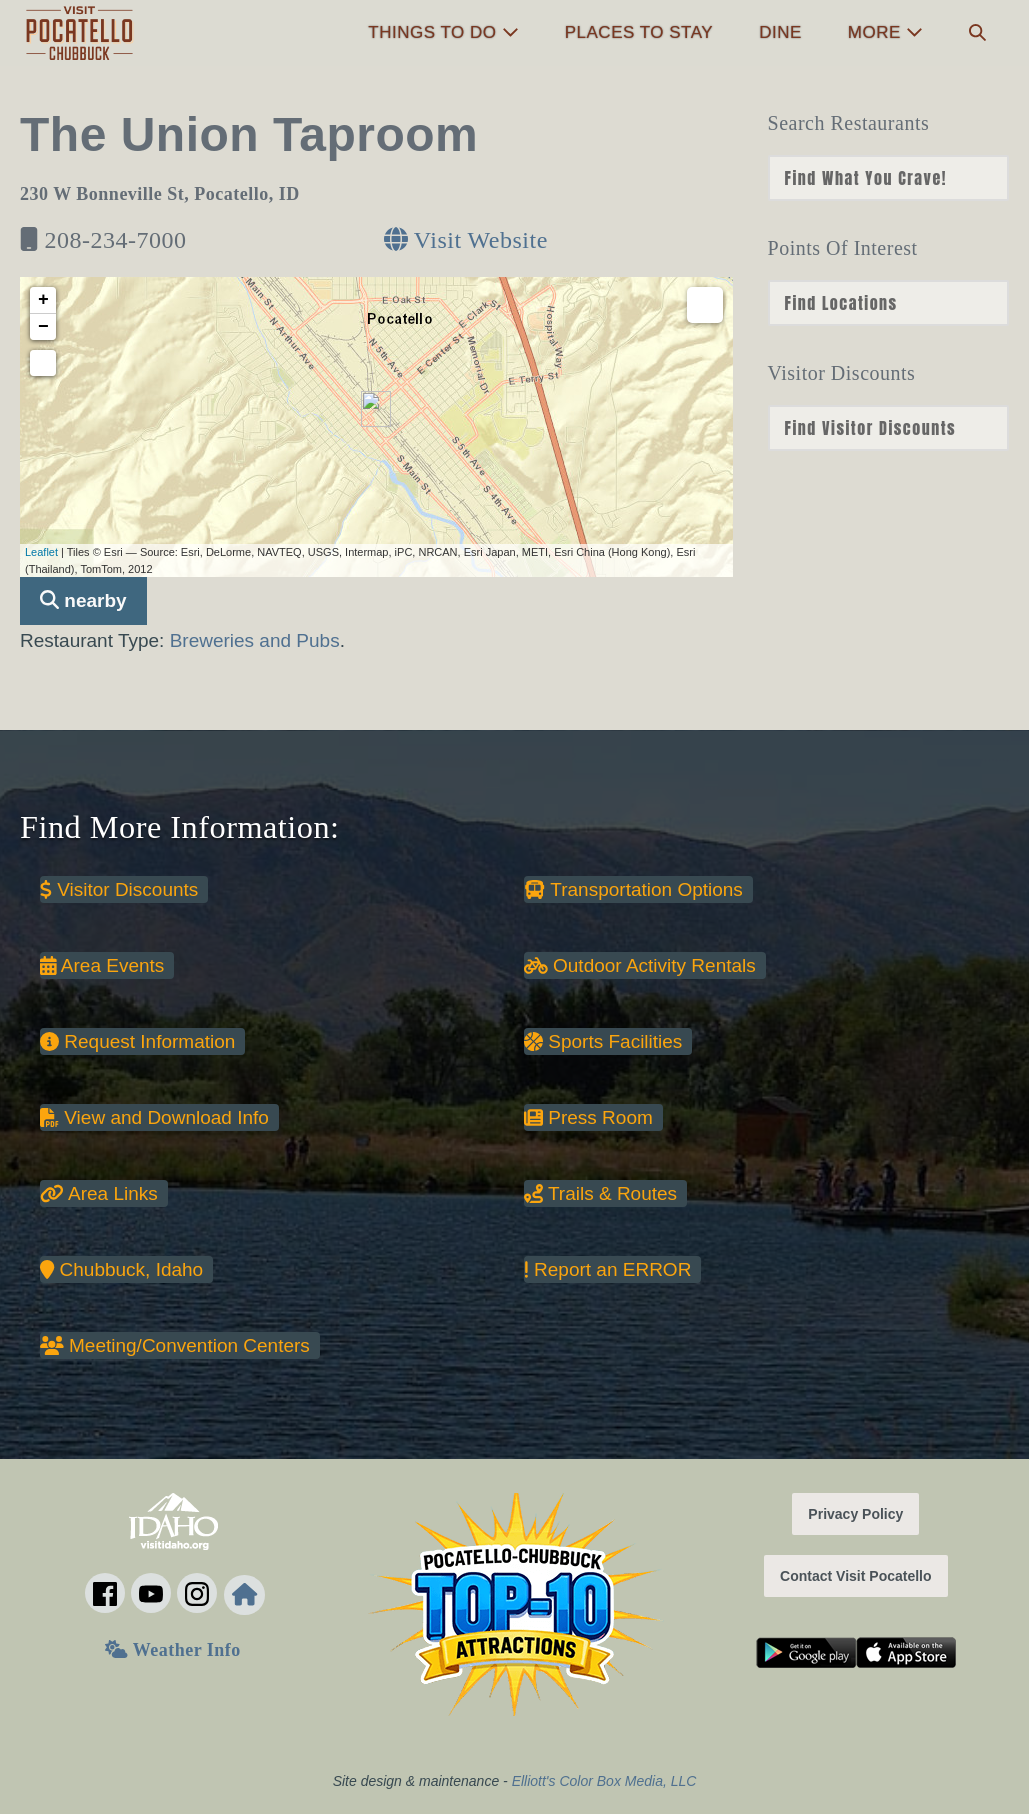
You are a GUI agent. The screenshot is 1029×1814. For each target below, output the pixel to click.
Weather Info (172, 1650)
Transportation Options (633, 889)
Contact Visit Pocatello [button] (855, 1576)
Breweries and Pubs (255, 640)
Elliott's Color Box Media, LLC (604, 1781)
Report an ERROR (607, 1269)
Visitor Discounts (119, 889)
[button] (977, 33)
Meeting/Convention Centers (175, 1345)
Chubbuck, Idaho (121, 1269)
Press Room (588, 1117)
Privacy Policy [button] (855, 1514)
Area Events (102, 965)
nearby (83, 600)
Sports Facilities (603, 1041)
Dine (780, 32)
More (885, 32)
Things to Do (443, 32)
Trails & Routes (600, 1193)
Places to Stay (639, 32)
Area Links (99, 1193)
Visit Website (466, 240)
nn (888, 178)
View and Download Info (154, 1117)
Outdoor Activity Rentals (640, 965)
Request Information (137, 1041)
